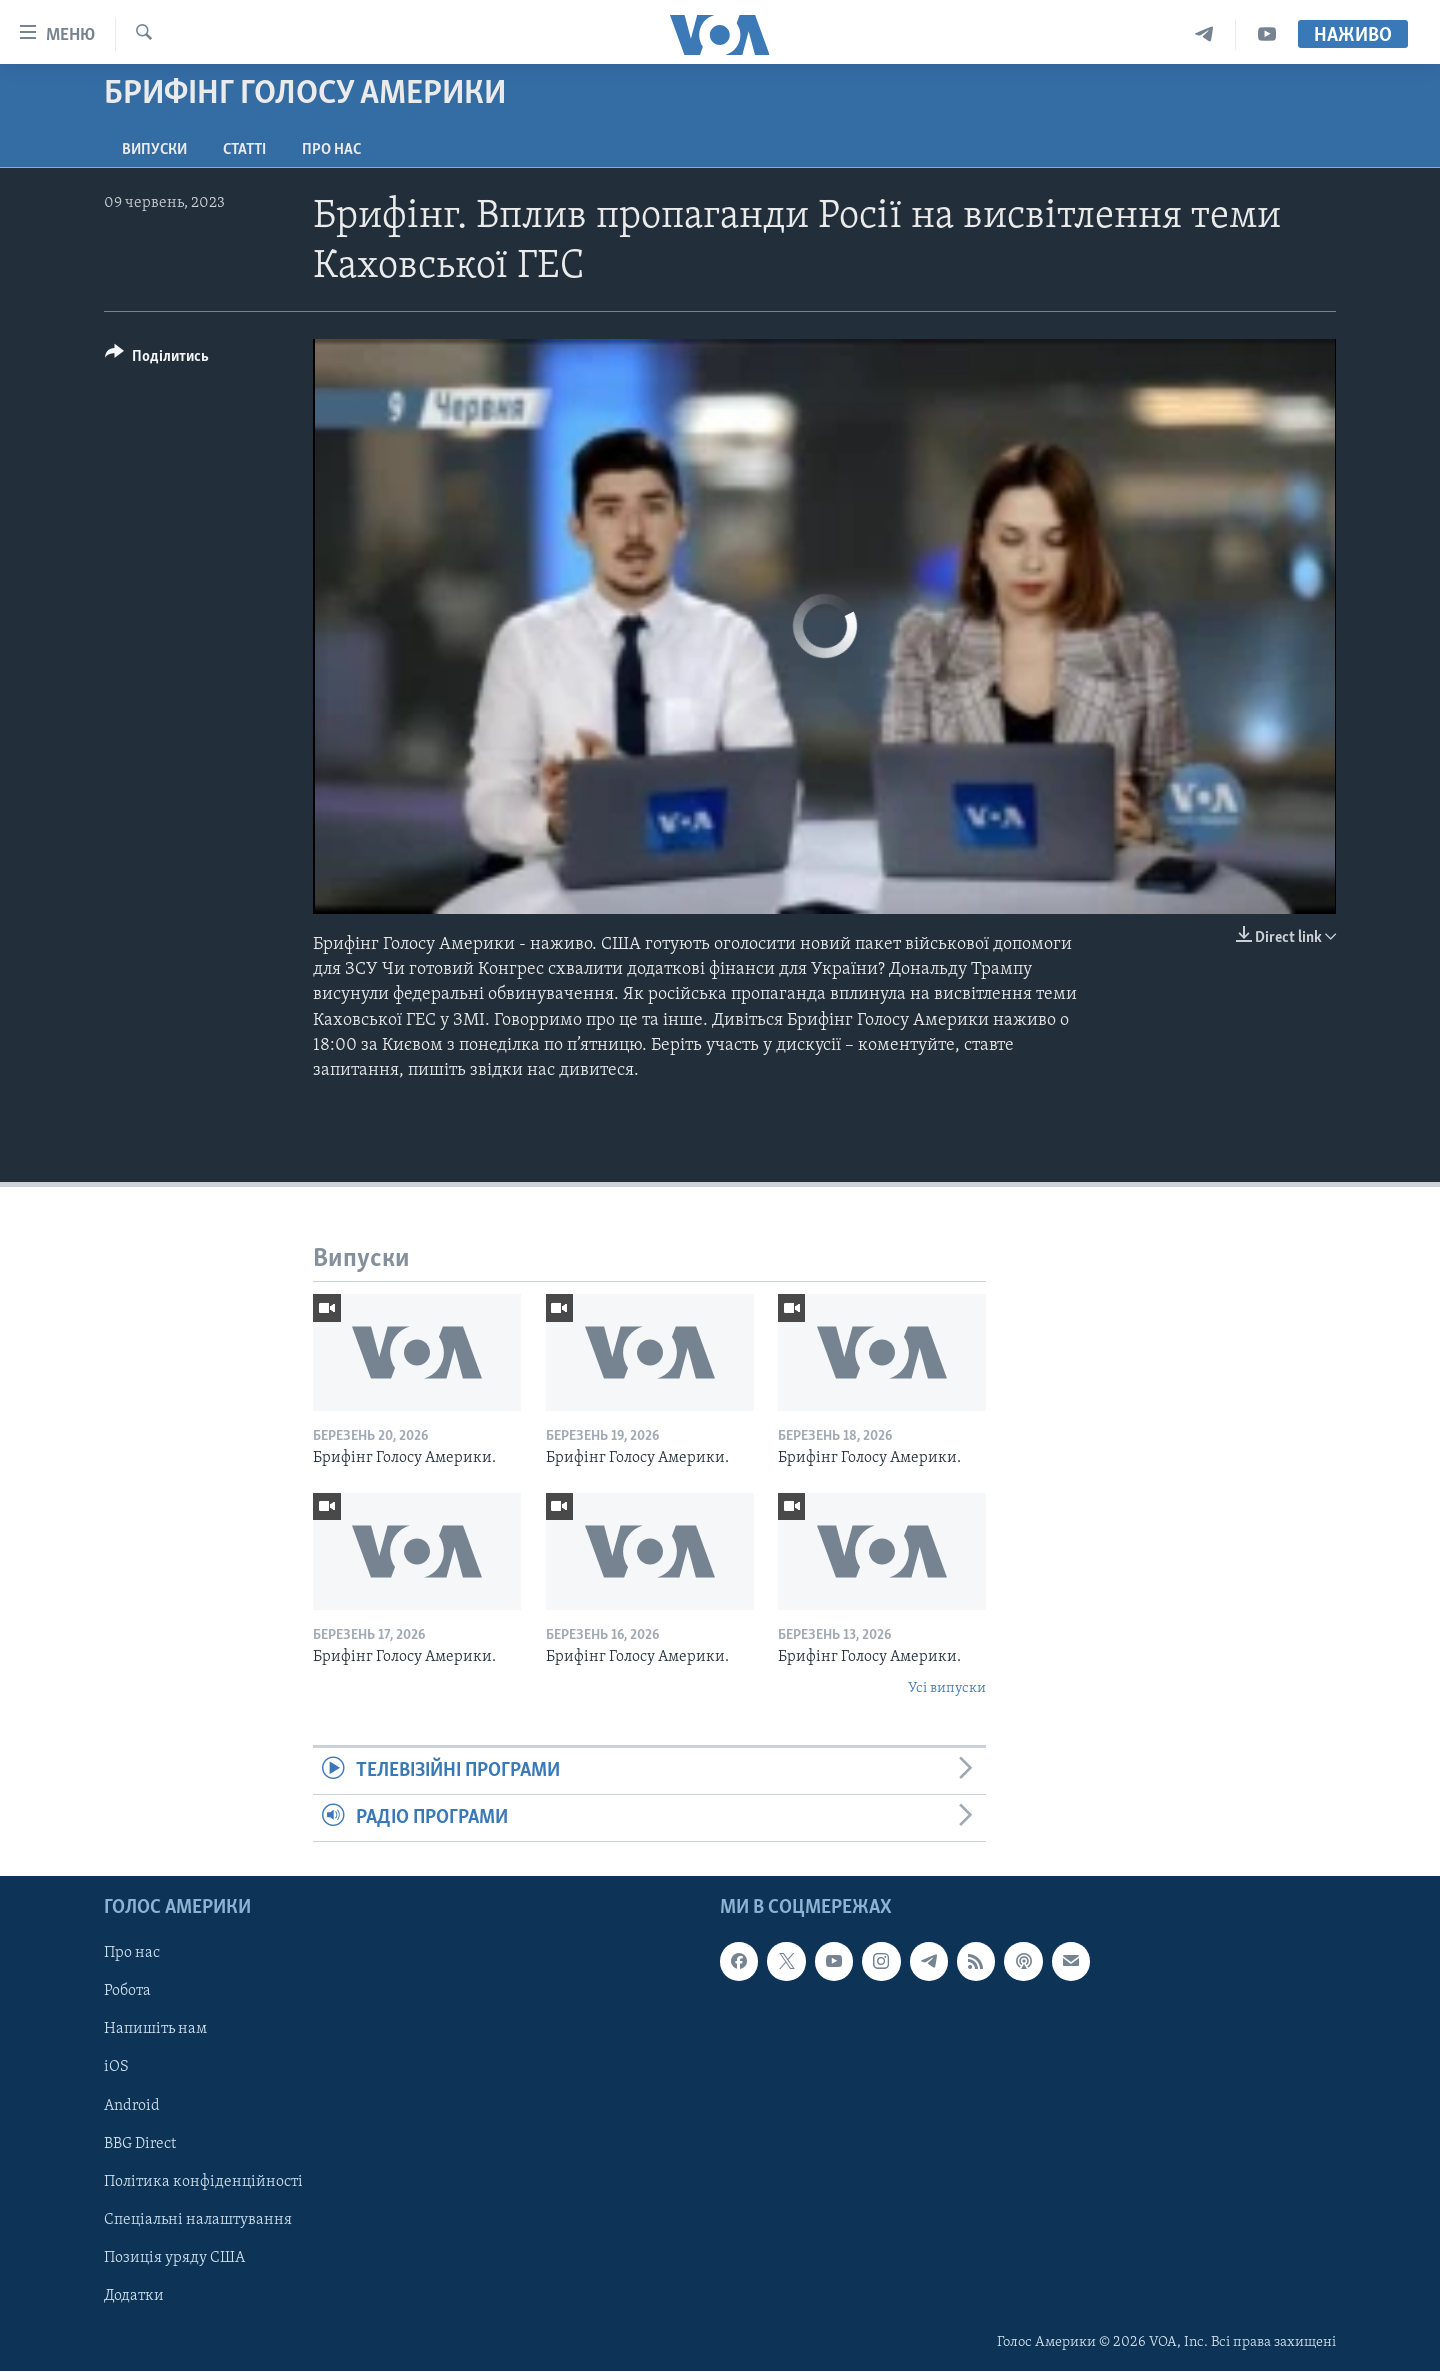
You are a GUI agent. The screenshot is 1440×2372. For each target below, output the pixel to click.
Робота (127, 1992)
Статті (244, 150)
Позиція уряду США (174, 2258)
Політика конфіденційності (203, 2182)
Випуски (154, 150)
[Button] (157, 359)
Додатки (134, 2296)
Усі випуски (947, 1688)
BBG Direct (140, 2144)
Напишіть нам (155, 2030)
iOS (116, 2068)
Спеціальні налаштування (198, 2220)
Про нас (331, 150)
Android (132, 2106)
